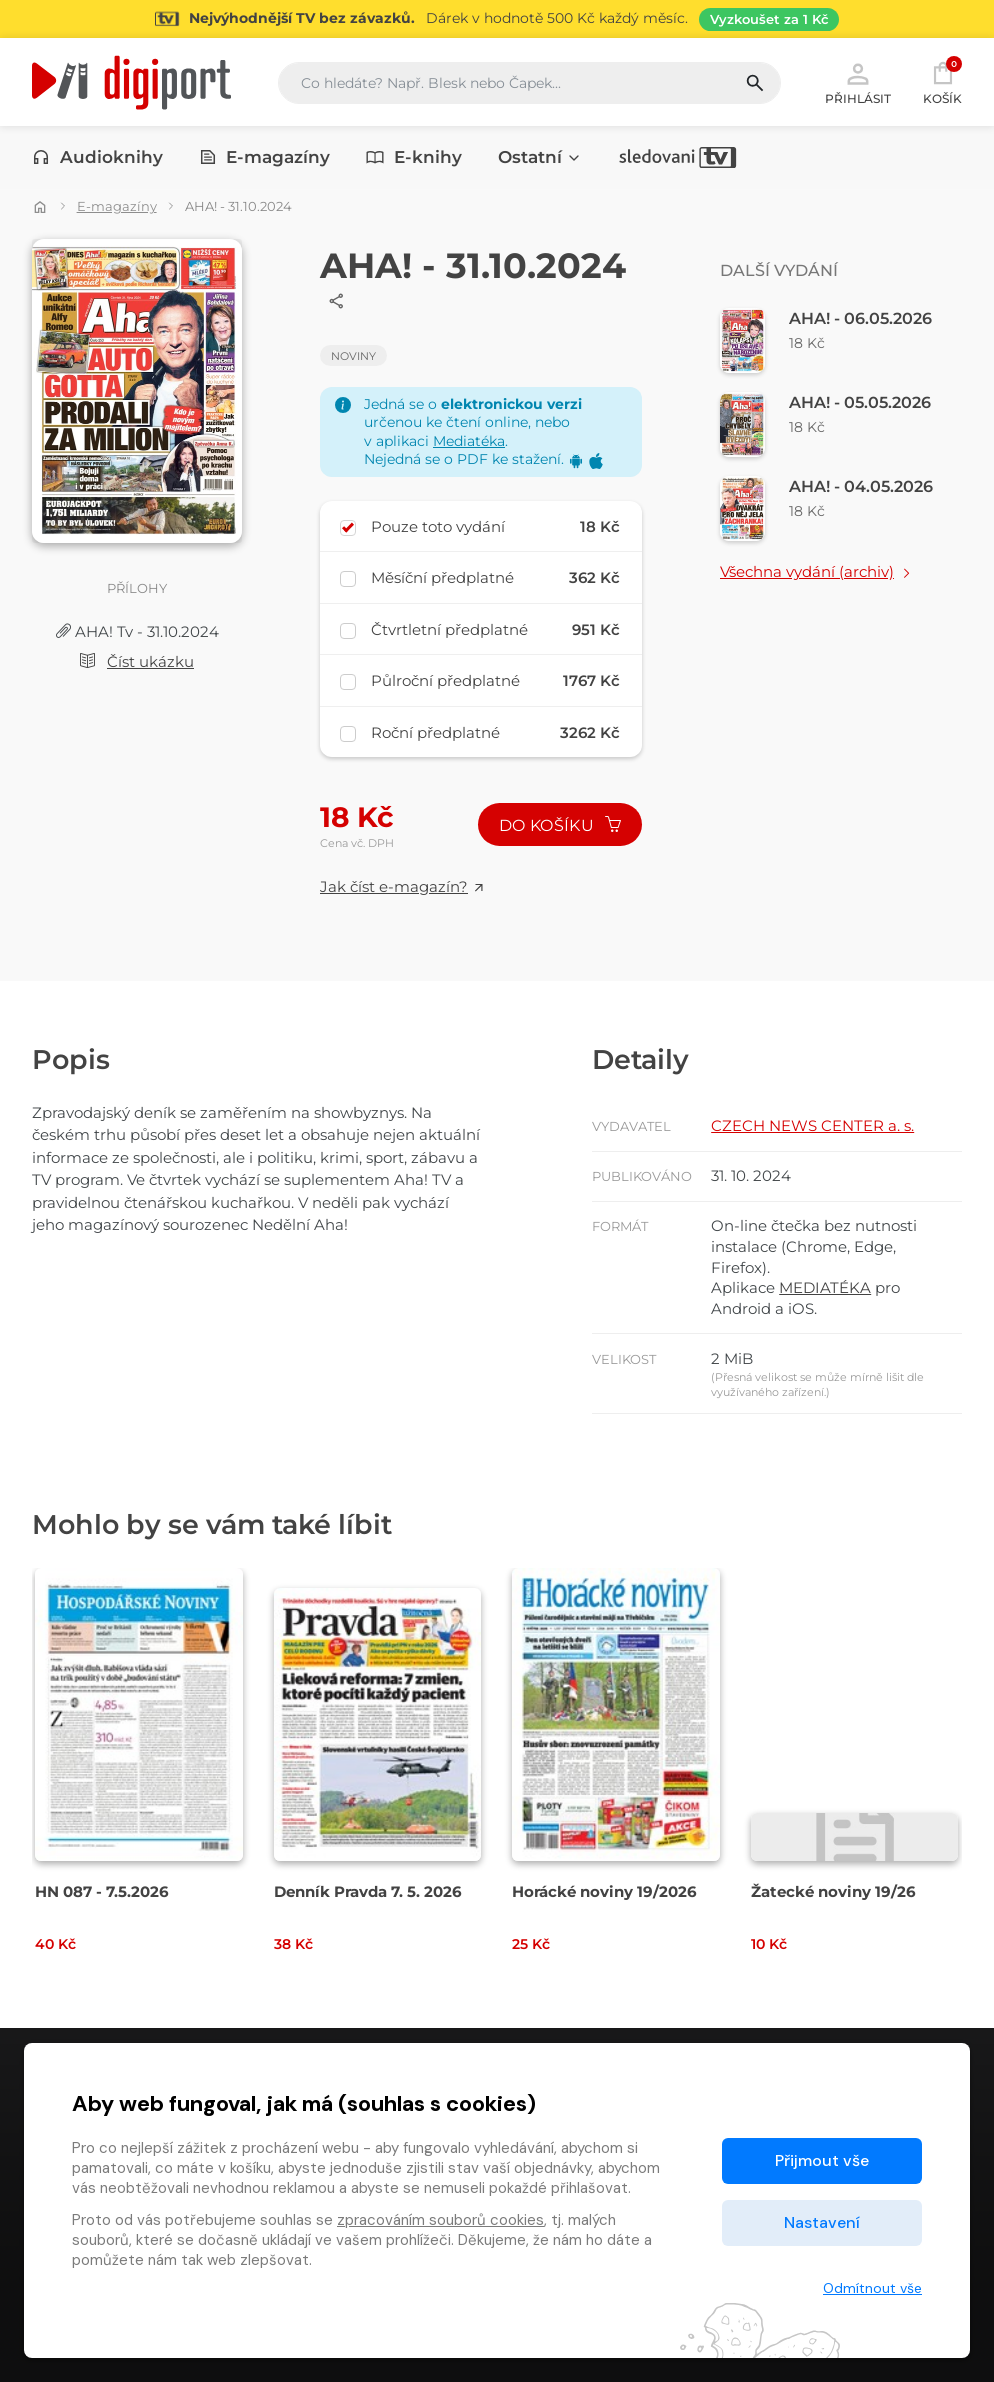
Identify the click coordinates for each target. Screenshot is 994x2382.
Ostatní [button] (540, 157)
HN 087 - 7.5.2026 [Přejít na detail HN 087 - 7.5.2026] (102, 1891)
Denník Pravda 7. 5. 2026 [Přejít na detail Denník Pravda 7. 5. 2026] (368, 1891)
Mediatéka (469, 441)
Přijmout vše (822, 2160)
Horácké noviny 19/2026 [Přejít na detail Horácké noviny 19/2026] (604, 1891)
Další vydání (779, 270)
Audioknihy (97, 157)
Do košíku (560, 825)
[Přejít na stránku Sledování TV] (497, 19)
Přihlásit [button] (858, 82)
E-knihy (414, 157)
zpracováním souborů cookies (440, 2220)
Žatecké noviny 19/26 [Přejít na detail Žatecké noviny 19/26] (833, 1891)
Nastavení (822, 2222)
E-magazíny (265, 157)
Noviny (353, 356)
